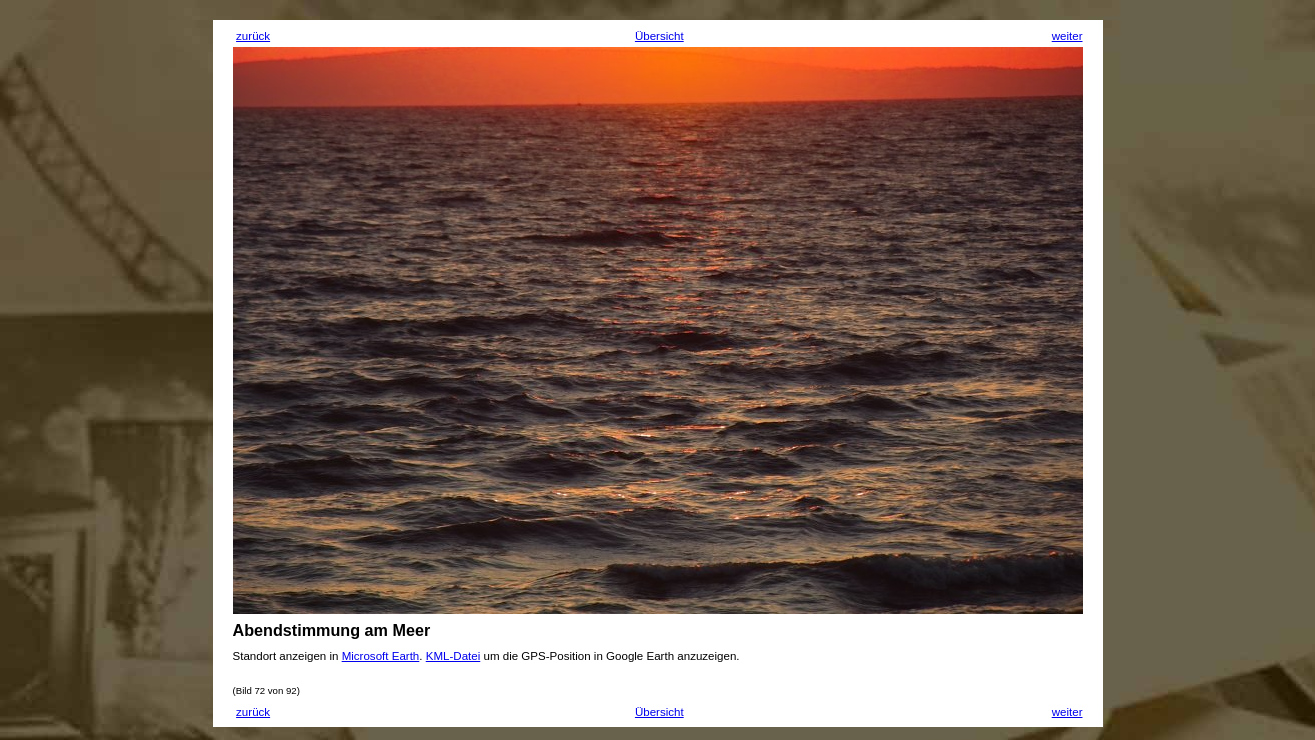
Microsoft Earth (381, 656)
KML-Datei (453, 656)
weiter (1067, 36)
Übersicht (659, 36)
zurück (253, 36)
